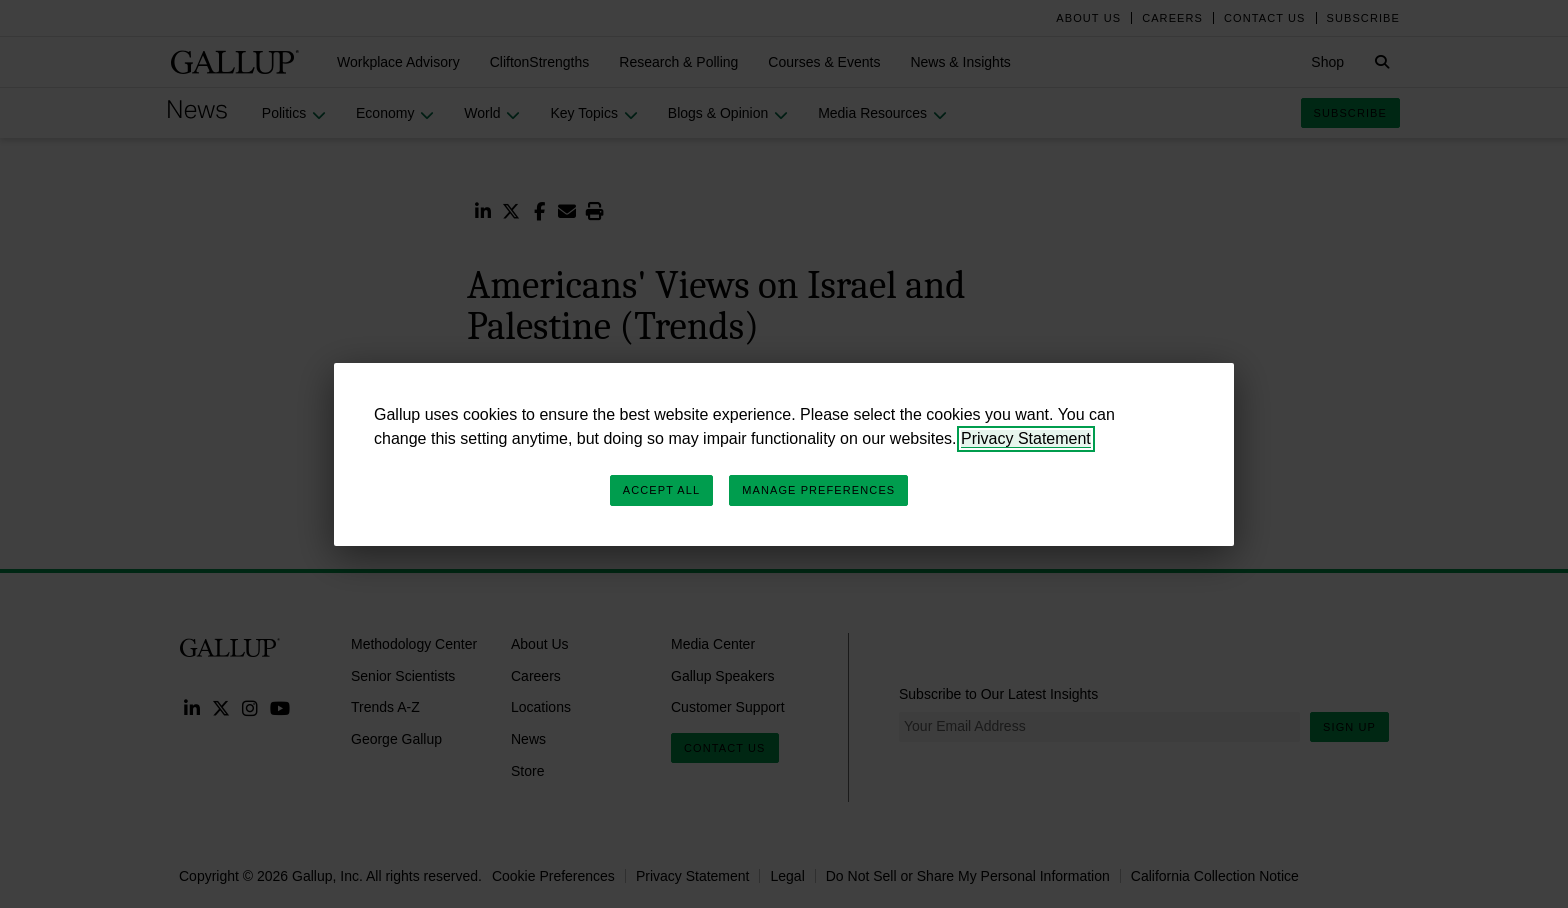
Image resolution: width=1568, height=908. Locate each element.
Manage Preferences (818, 490)
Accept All (661, 490)
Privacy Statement (1026, 438)
